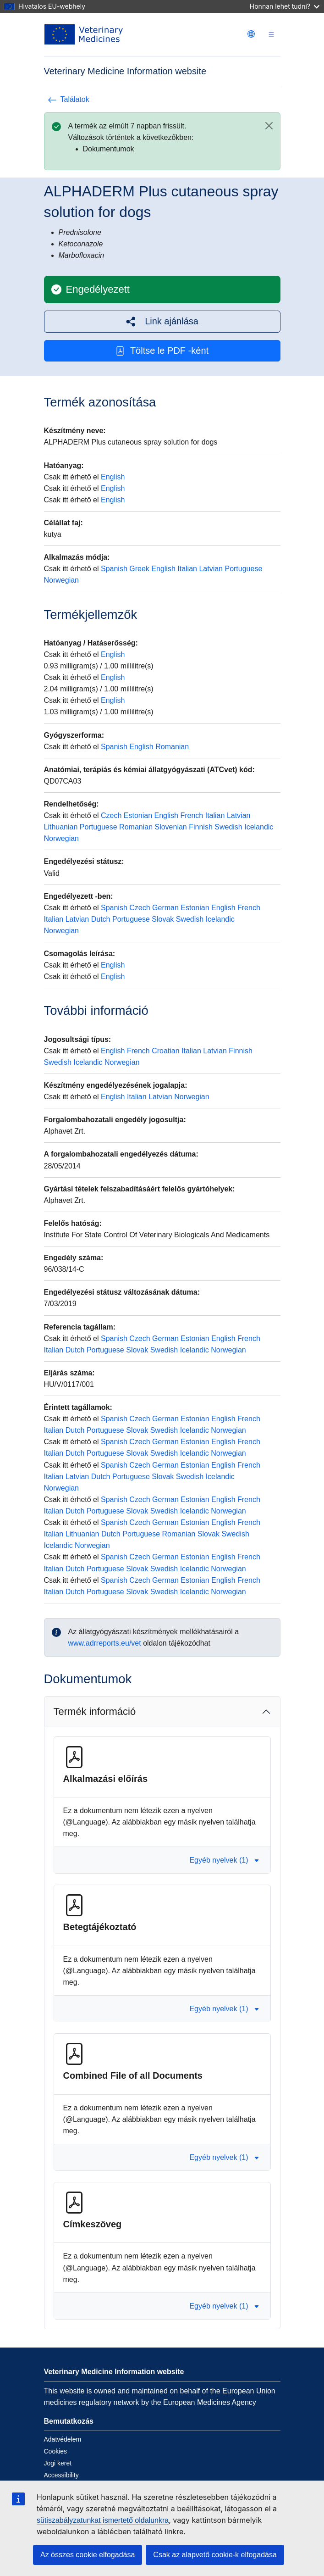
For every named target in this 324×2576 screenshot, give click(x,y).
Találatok (68, 99)
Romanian (172, 747)
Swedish (228, 827)
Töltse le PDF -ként (162, 350)
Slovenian (170, 827)
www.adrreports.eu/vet (104, 1643)
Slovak (163, 919)
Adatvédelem (63, 2439)
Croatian (165, 1051)
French (191, 815)
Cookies (55, 2451)
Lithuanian (61, 827)
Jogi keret (58, 2463)
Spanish (114, 569)
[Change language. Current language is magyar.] (251, 34)
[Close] (269, 126)
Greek (139, 569)
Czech (111, 815)
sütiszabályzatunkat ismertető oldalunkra (103, 2520)
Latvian (211, 569)
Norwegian (61, 580)
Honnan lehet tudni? (284, 6)
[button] (162, 321)
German (165, 908)
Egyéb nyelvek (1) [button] (224, 1860)
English (113, 477)
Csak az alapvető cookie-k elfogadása (215, 2555)
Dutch (100, 919)
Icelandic (258, 827)
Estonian (138, 815)
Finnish (201, 827)
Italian (187, 569)
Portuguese (243, 569)
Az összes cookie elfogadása (87, 2555)
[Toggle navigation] (271, 34)
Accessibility (61, 2475)
